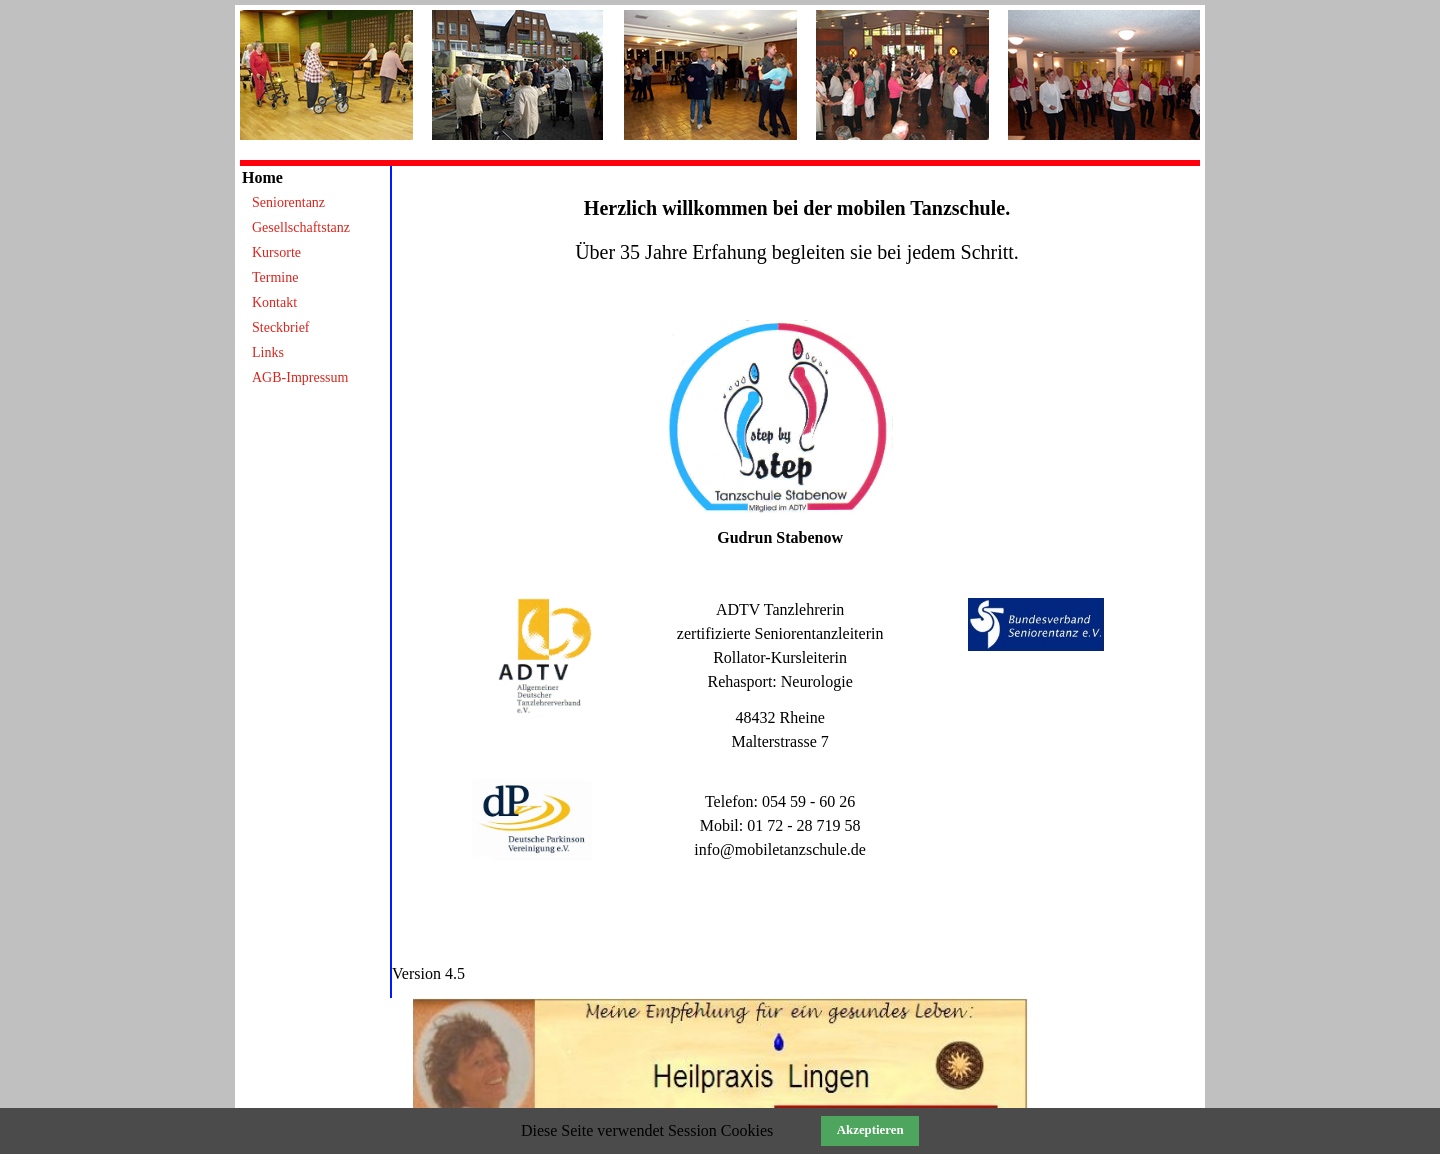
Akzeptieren (870, 1130)
